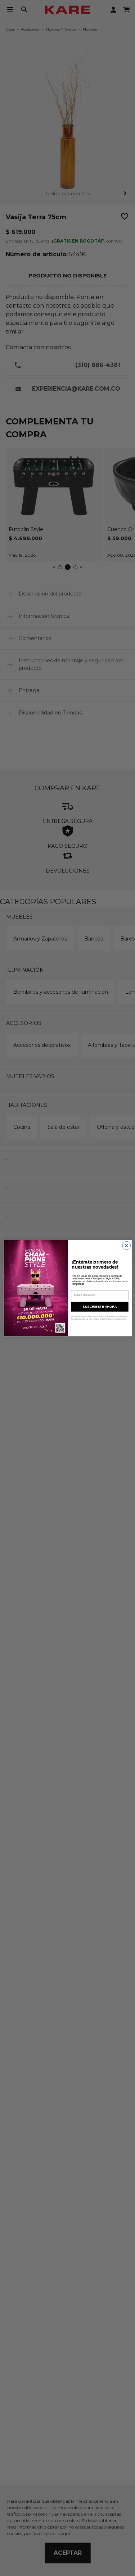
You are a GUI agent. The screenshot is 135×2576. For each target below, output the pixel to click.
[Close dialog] (126, 1245)
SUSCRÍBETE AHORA (99, 1306)
